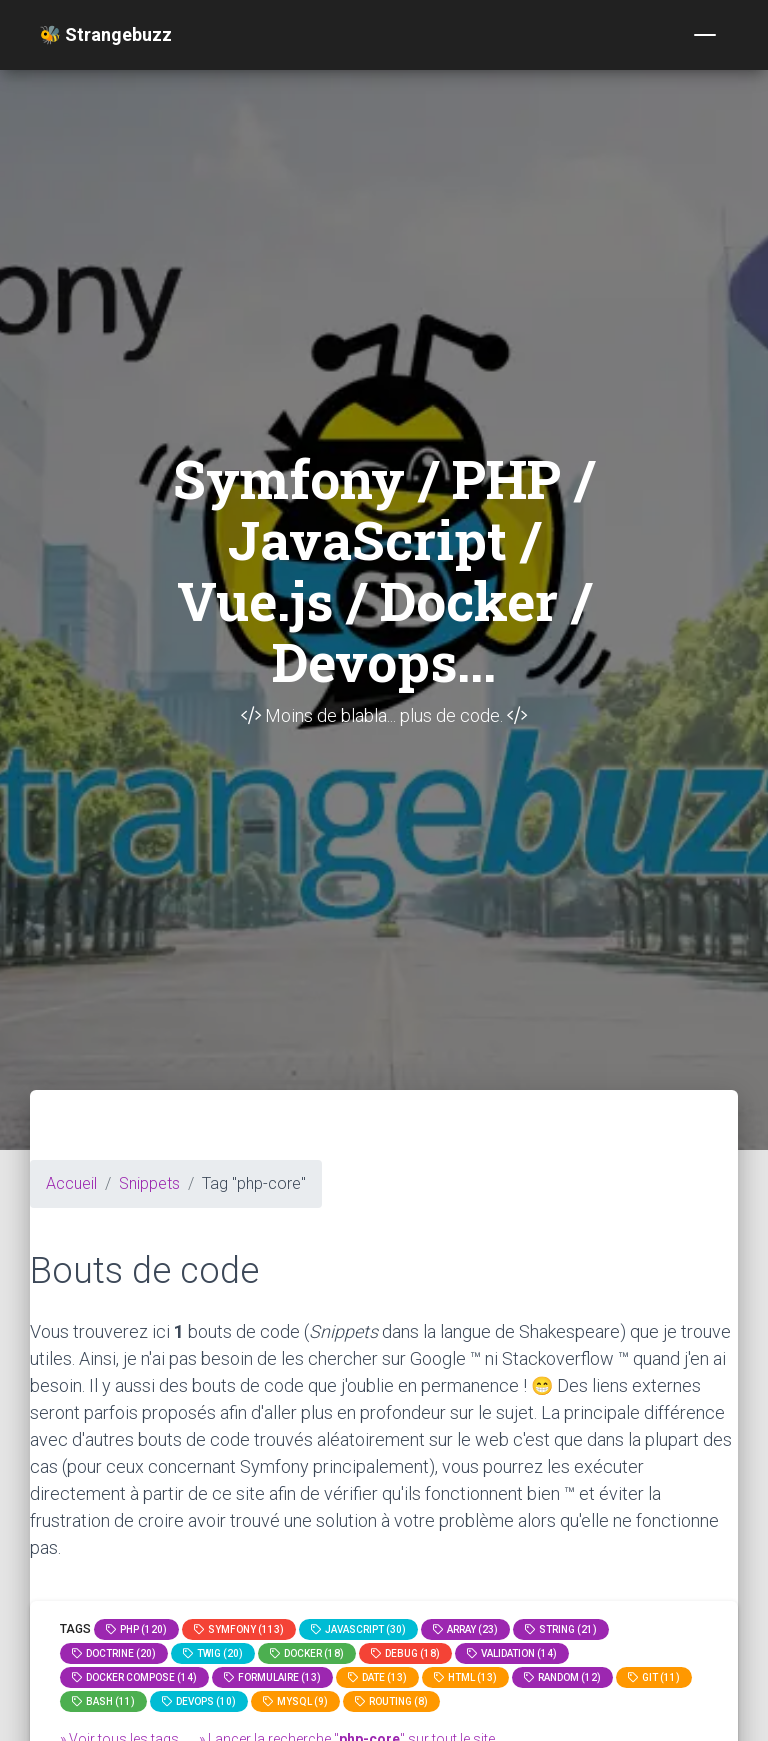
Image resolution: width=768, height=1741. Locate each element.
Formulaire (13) (272, 1677)
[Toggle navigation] (705, 35)
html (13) (465, 1677)
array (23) (465, 1629)
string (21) (561, 1629)
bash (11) (103, 1701)
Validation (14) (512, 1653)
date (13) (377, 1677)
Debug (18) (405, 1653)
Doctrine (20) (114, 1653)
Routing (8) (391, 1701)
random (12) (562, 1677)
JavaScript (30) (358, 1629)
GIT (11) (654, 1677)
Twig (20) (213, 1653)
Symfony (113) (239, 1629)
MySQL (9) (295, 1701)
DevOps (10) (199, 1701)
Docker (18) (307, 1653)
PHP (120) (136, 1629)
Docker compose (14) (134, 1677)
